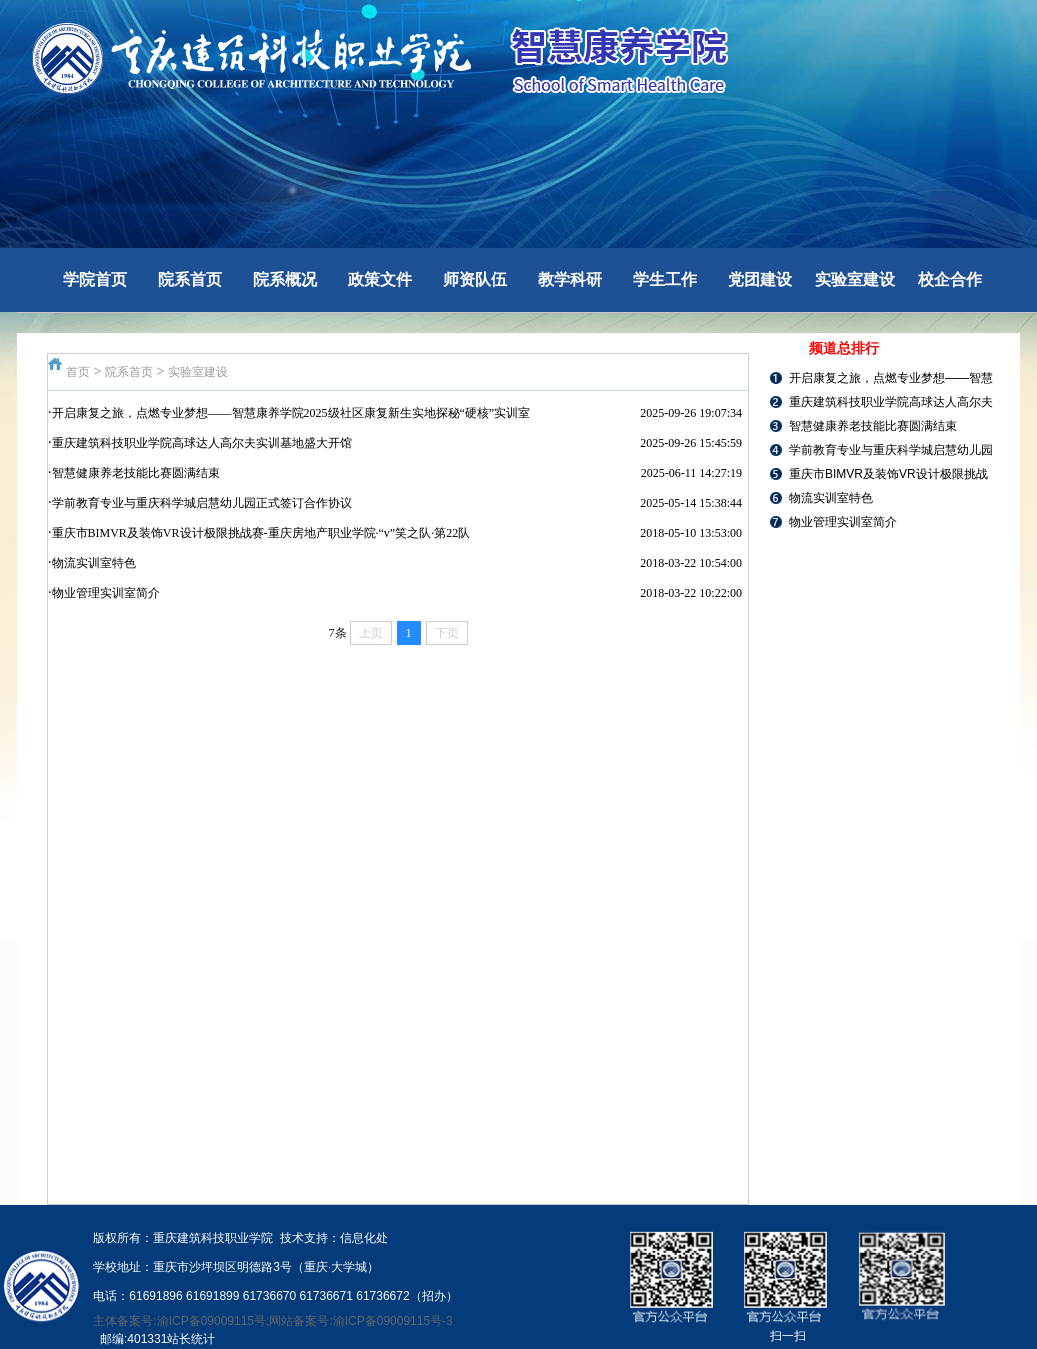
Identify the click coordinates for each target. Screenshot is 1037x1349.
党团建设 (760, 279)
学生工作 (665, 279)
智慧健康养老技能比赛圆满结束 (136, 473)
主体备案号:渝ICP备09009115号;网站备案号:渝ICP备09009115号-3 (272, 1321)
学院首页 (95, 279)
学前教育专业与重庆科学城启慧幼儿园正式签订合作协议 (202, 503)
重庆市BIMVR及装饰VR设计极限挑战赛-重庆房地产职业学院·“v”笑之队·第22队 (261, 533)
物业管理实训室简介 (106, 593)
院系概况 (285, 279)
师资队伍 (475, 279)
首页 (78, 372)
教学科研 (570, 279)
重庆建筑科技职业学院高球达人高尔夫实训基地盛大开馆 (202, 443)
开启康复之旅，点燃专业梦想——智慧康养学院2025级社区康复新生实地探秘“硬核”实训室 (291, 413)
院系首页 (190, 279)
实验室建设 (855, 279)
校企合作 (950, 279)
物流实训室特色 (94, 563)
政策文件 (380, 279)
